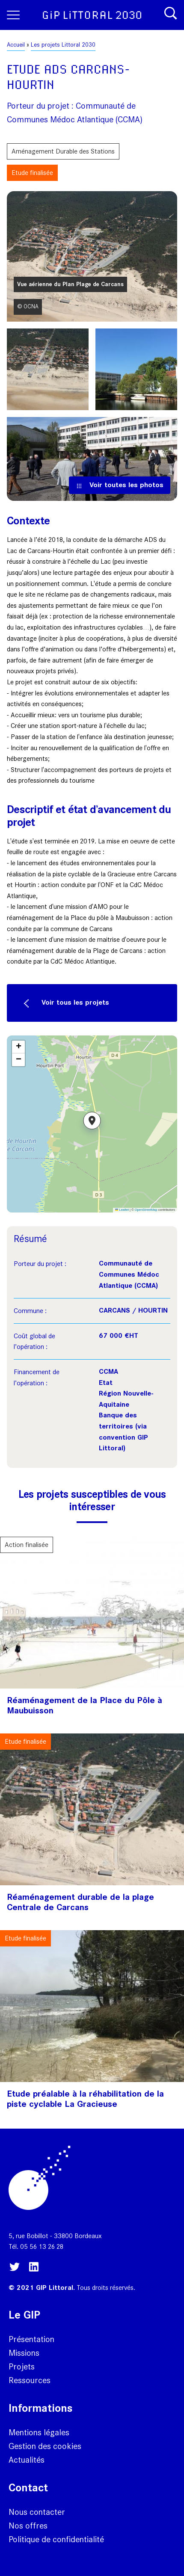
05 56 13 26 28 (41, 2246)
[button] (92, 1124)
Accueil (16, 44)
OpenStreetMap (146, 1210)
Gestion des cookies (45, 2446)
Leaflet (122, 1210)
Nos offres (28, 2525)
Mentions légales (39, 2432)
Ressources (29, 2380)
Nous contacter (37, 2512)
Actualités (27, 2460)
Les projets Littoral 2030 (63, 44)
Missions (24, 2353)
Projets (22, 2366)
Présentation (31, 2339)
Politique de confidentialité (56, 2539)
